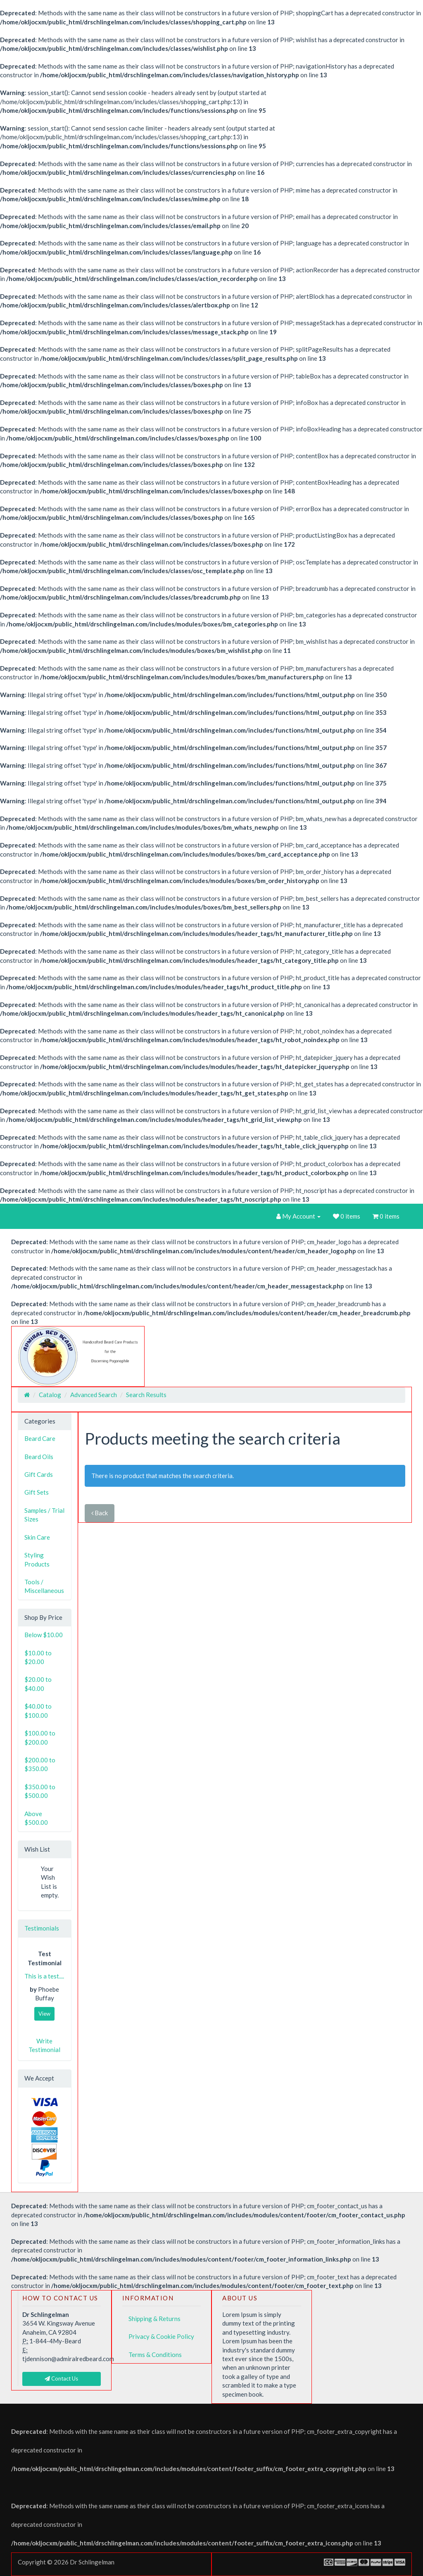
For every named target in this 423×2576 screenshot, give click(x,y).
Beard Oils (38, 1456)
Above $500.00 (36, 1818)
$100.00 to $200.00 (39, 1737)
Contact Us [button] (61, 2378)
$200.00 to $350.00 (39, 1764)
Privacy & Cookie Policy (161, 2336)
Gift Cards (38, 1474)
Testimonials (41, 1928)
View (44, 2013)
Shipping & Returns (154, 2318)
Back (99, 1513)
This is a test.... (44, 1976)
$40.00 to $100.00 (38, 1710)
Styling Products (37, 1559)
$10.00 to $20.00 (38, 1657)
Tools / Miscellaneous (44, 1586)
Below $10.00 (43, 1634)
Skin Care (37, 1537)
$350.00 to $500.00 (39, 1791)
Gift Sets (36, 1492)
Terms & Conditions (155, 2354)
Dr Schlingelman (92, 2562)
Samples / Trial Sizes (44, 1515)
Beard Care (39, 1438)
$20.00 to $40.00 (38, 1684)
